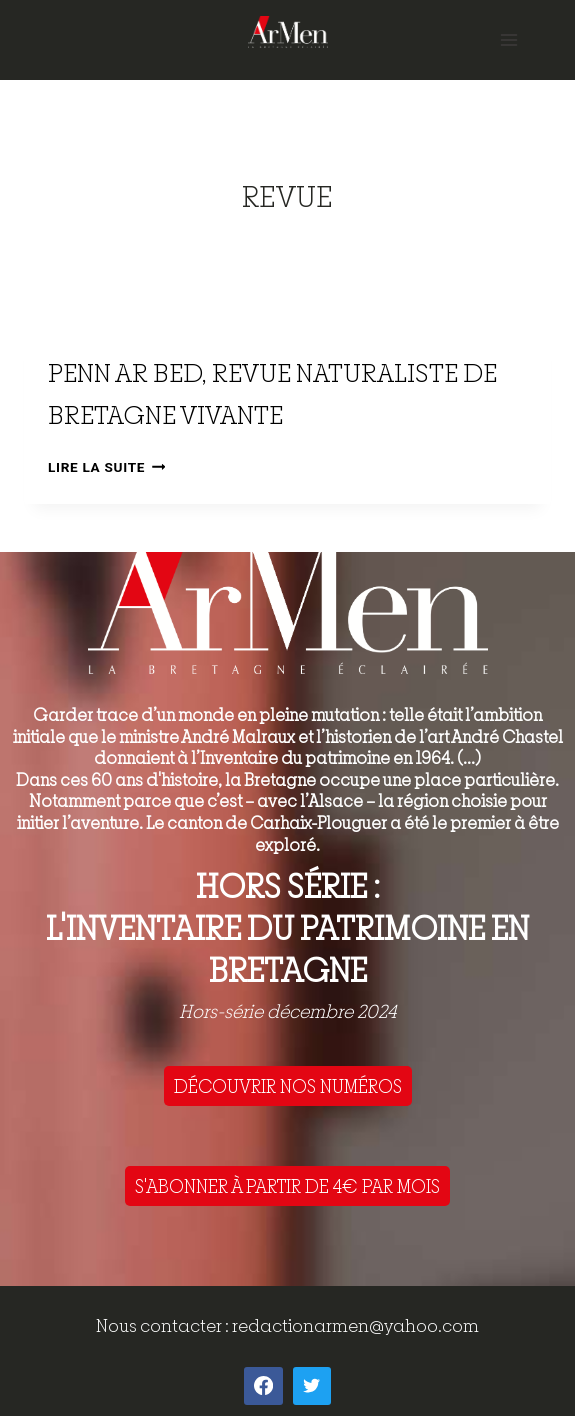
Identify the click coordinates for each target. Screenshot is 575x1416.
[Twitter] (312, 1386)
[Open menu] (508, 39)
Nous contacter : (164, 1325)
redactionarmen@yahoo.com (355, 1325)
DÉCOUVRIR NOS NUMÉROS (288, 1086)
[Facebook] (263, 1386)
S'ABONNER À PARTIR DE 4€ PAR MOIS (287, 1186)
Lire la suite (106, 467)
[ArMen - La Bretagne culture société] (288, 31)
